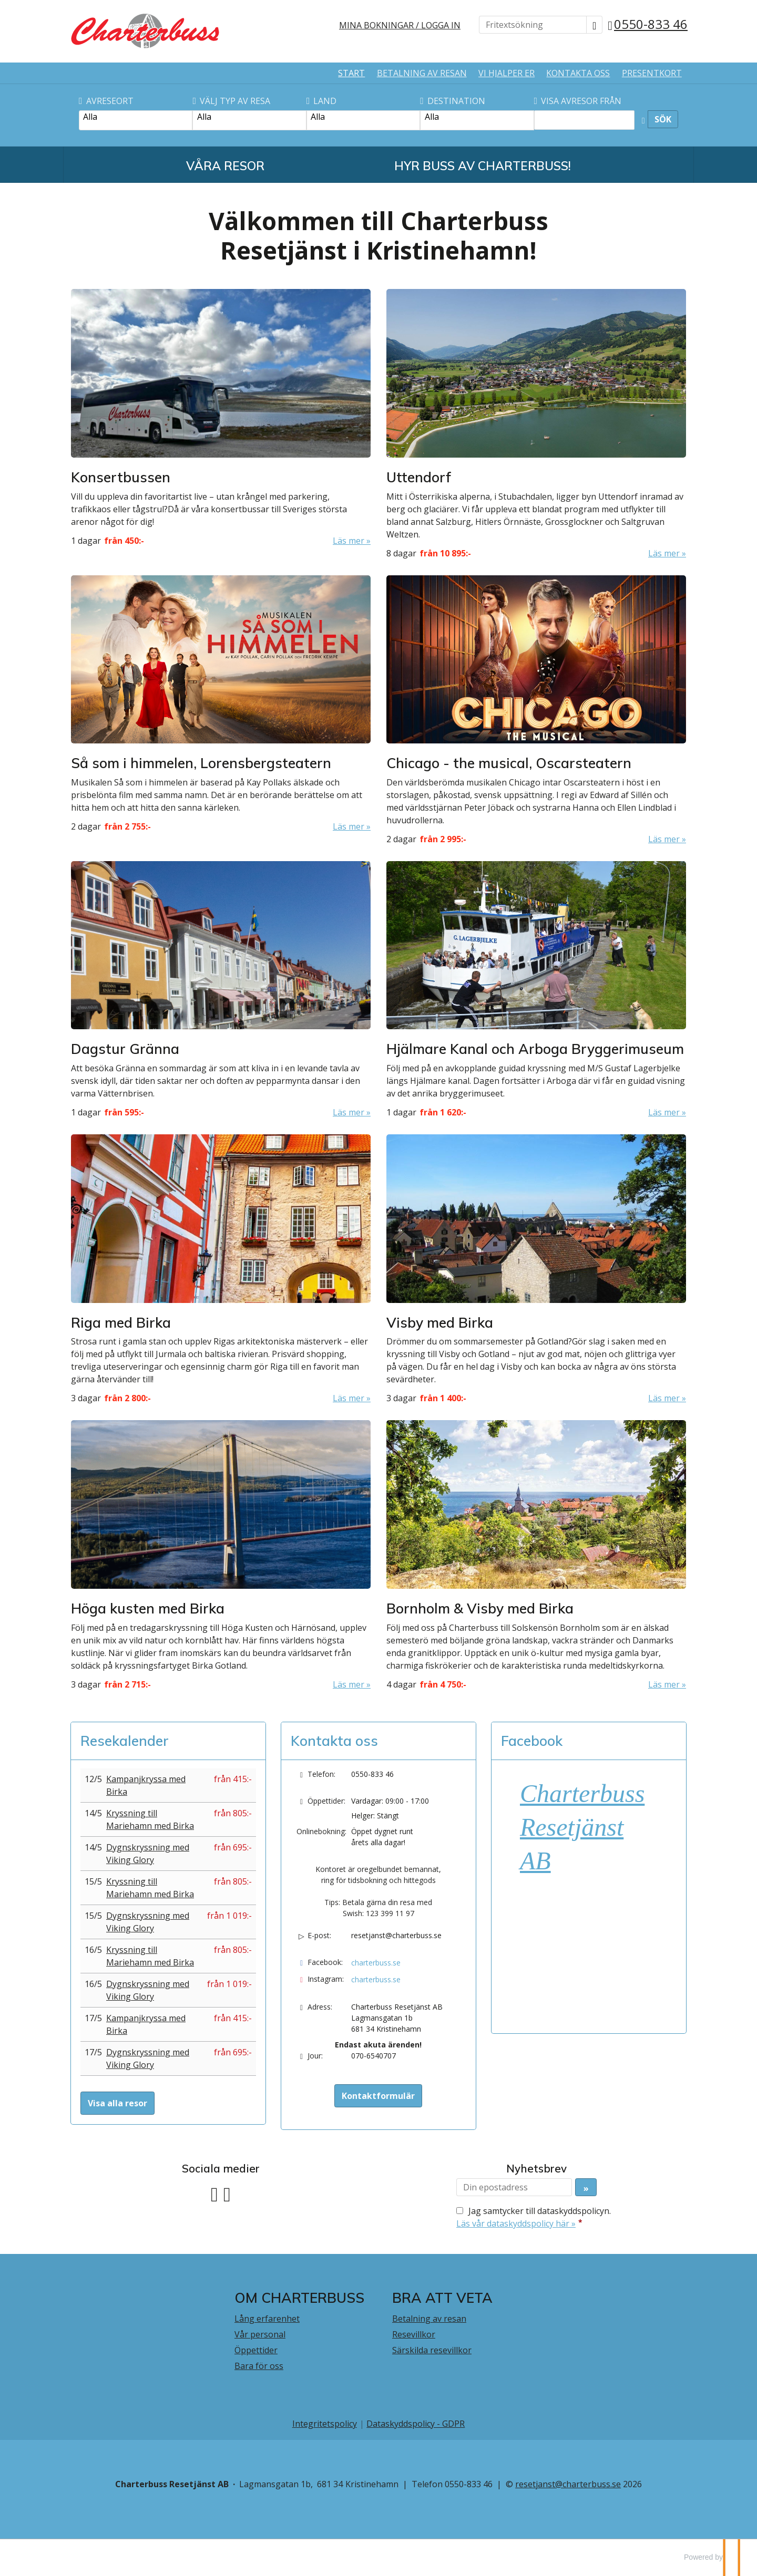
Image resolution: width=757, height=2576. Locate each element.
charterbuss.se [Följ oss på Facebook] (376, 1963)
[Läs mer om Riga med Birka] (221, 1269)
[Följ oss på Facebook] (214, 2193)
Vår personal (259, 2334)
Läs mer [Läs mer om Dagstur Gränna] (348, 1112)
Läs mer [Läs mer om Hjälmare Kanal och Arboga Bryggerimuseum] (664, 1112)
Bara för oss (258, 2366)
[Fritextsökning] (533, 25)
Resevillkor (413, 2334)
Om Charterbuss (299, 2297)
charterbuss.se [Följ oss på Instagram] (376, 1979)
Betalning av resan (422, 73)
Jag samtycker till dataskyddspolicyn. (533, 2217)
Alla (135, 117)
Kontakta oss (578, 73)
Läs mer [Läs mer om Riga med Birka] (348, 1398)
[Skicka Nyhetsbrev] (586, 2187)
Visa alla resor (117, 2103)
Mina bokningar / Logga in (400, 25)
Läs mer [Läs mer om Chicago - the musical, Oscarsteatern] (664, 839)
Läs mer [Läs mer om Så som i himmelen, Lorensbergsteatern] (348, 826)
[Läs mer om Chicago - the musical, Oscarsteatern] (536, 710)
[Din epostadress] (514, 2187)
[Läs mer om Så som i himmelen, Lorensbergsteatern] (221, 704)
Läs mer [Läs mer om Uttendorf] (664, 553)
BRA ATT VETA (442, 2297)
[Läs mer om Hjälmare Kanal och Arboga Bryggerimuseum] (536, 990)
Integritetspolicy (324, 2423)
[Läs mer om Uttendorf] (536, 424)
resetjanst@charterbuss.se (396, 1935)
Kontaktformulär (378, 2096)
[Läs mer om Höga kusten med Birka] (221, 1555)
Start (351, 73)
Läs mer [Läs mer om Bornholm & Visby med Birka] (664, 1684)
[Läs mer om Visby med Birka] (536, 1269)
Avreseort (106, 101)
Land (321, 101)
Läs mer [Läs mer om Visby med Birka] (664, 1398)
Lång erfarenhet (267, 2318)
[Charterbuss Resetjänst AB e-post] (568, 2484)
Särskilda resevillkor (432, 2350)
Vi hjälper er (506, 73)
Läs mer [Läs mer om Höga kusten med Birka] (348, 1684)
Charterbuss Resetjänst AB (582, 1827)
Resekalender (124, 1741)
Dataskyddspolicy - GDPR (415, 2423)
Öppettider (256, 2350)
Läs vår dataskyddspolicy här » (516, 2223)
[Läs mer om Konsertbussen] (221, 417)
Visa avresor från (578, 101)
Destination (452, 101)
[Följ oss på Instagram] (227, 2193)
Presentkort (652, 73)
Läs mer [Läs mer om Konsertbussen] (348, 540)
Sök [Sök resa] (662, 119)
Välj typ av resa (231, 101)
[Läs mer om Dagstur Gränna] (221, 990)
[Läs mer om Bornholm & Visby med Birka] (536, 1555)
